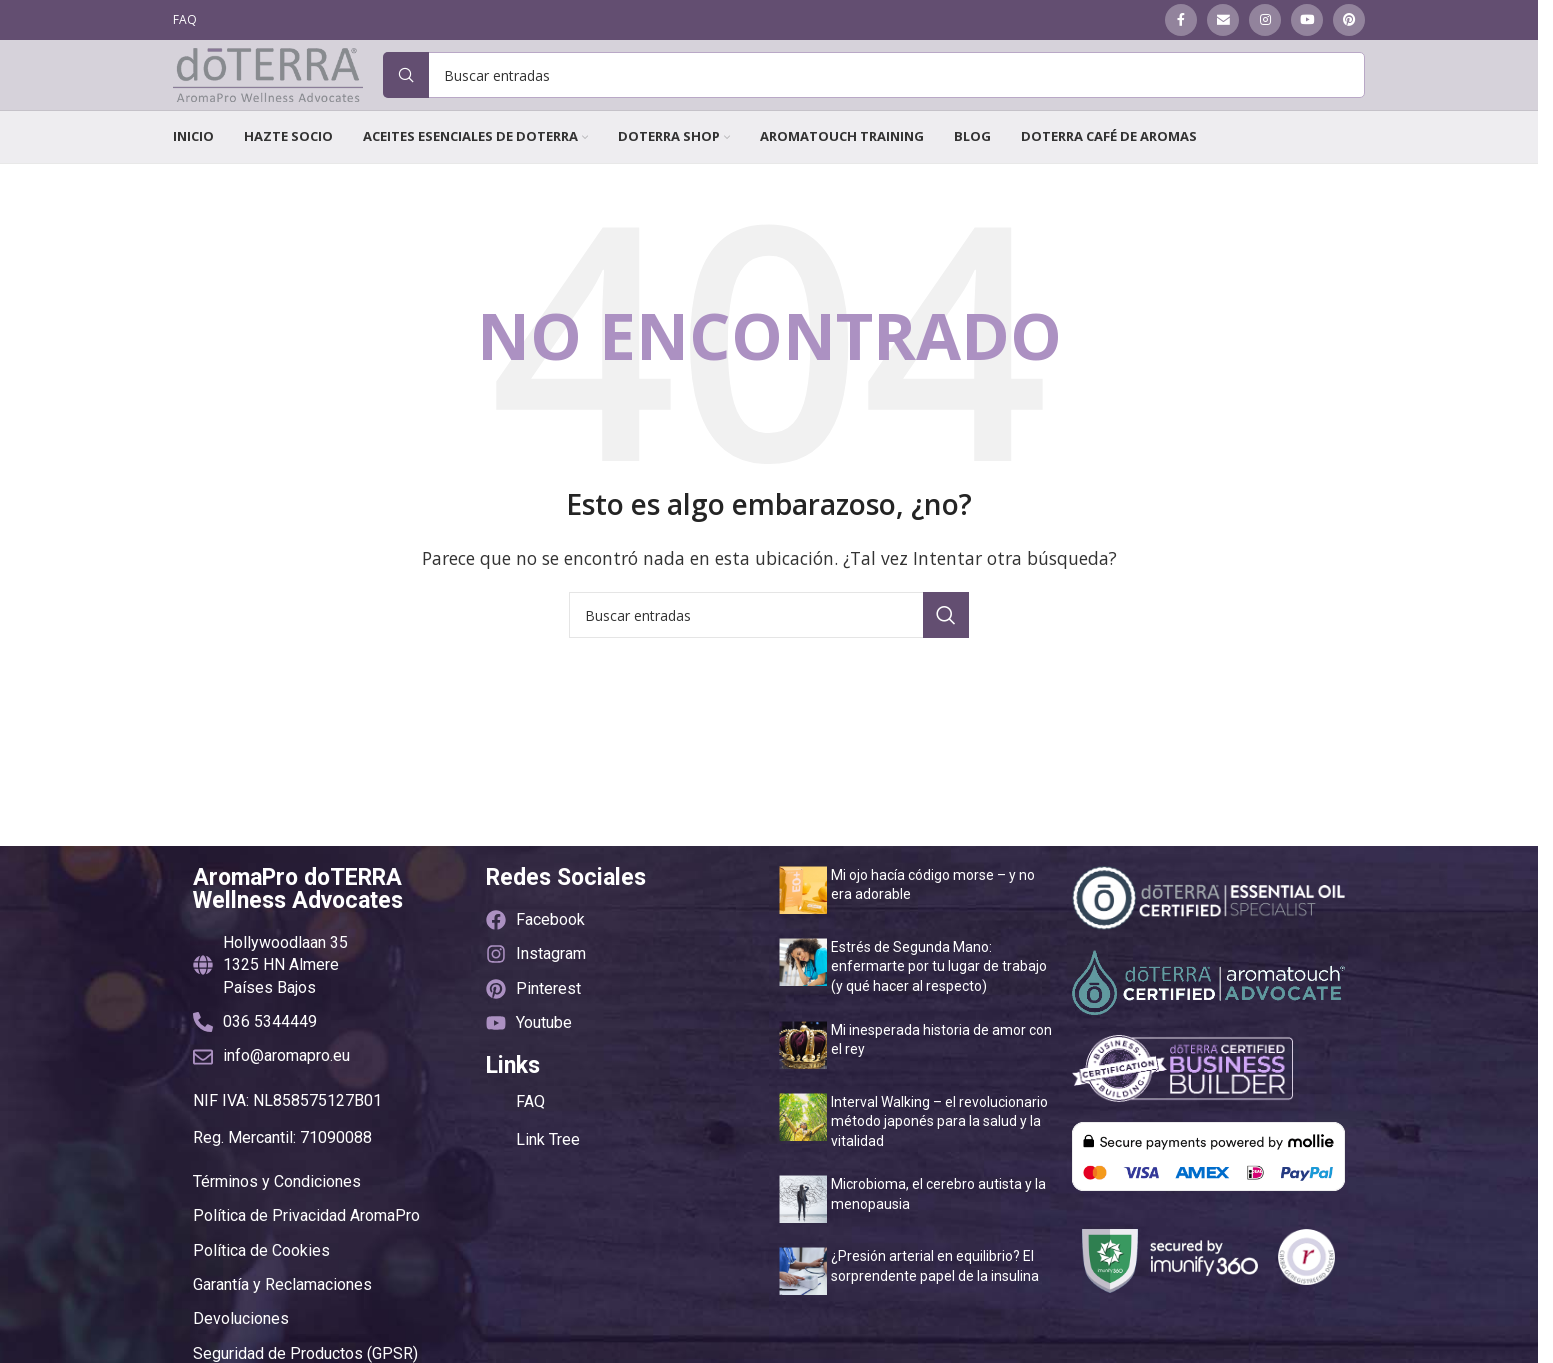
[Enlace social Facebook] (1181, 21)
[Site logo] (268, 95)
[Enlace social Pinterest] (1349, 21)
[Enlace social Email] (1223, 21)
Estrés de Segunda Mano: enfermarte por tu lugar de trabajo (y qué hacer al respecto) (939, 1008)
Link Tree (548, 1181)
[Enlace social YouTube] (1307, 21)
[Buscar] (874, 97)
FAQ (530, 1143)
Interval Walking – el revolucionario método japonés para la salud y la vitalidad (939, 1162)
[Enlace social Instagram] (1265, 21)
